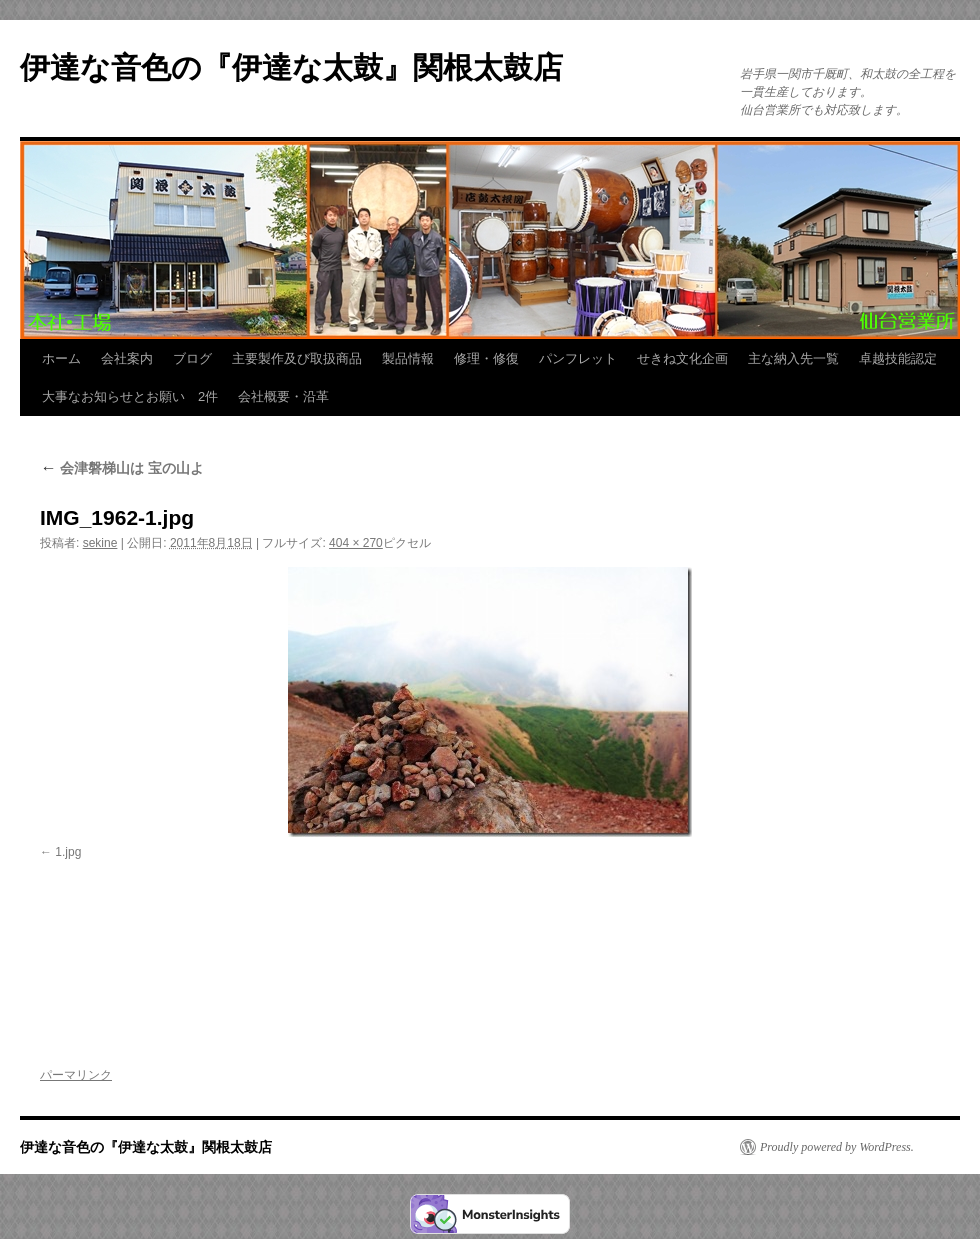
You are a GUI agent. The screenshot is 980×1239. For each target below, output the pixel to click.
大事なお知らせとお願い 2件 (130, 396)
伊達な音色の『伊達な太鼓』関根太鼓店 (291, 67)
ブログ (192, 358)
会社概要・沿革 (283, 396)
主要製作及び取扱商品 (297, 358)
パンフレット (578, 358)
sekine (100, 543)
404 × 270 (356, 543)
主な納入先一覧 (793, 358)
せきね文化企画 (682, 358)
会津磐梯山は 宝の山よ (122, 468)
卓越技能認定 (898, 358)
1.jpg (68, 852)
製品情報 (408, 358)
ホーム (61, 358)
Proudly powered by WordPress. (837, 1147)
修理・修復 (486, 358)
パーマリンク (76, 1075)
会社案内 (127, 358)
